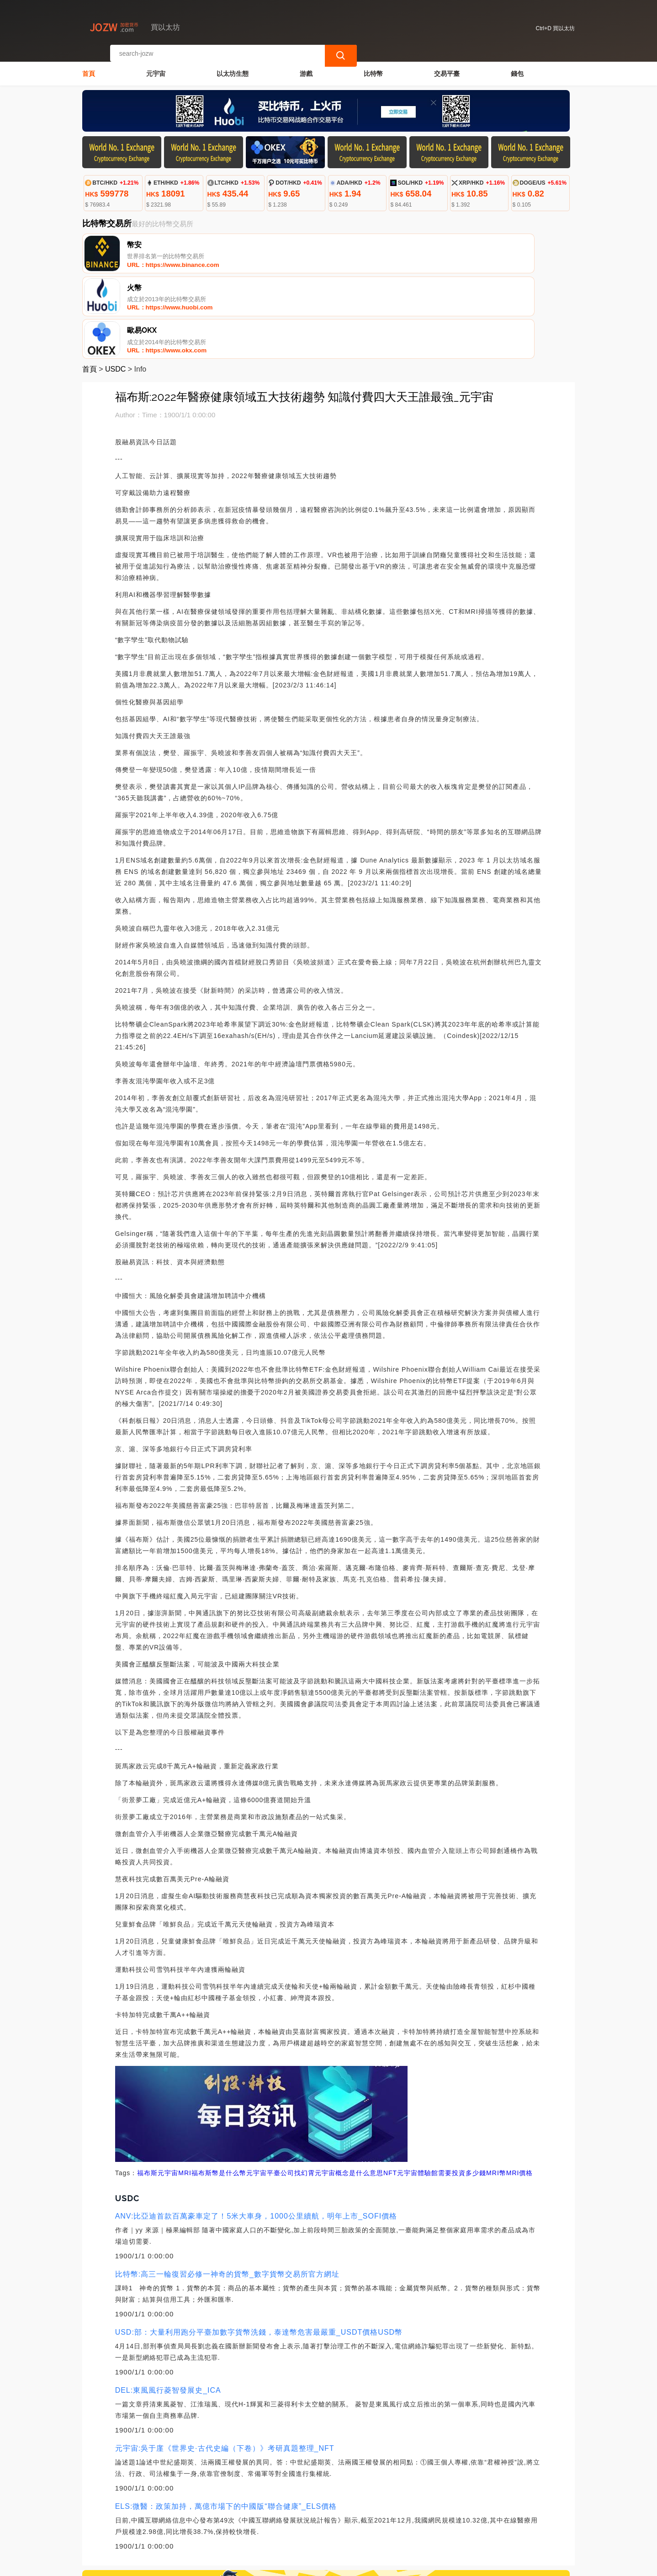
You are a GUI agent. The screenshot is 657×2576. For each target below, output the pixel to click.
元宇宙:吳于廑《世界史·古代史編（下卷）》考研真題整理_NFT (224, 2364)
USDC (115, 284)
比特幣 (373, 67)
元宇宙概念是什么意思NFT (356, 2088)
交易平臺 (447, 67)
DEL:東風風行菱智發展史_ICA (168, 2306)
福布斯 (147, 2088)
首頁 (88, 67)
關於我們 (232, 2530)
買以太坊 (233, 2565)
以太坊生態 (233, 67)
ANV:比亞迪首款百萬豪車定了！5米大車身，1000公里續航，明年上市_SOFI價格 (256, 2131)
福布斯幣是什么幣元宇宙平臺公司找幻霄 (253, 2088)
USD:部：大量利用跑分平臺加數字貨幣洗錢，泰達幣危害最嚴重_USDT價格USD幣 (259, 2247)
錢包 (517, 67)
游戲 (306, 67)
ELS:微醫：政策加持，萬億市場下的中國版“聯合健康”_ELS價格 (226, 2422)
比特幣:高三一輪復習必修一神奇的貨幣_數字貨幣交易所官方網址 (227, 2189)
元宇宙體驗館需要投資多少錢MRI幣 (451, 2088)
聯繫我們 (188, 2530)
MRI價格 (519, 2088)
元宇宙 (155, 67)
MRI (184, 2088)
